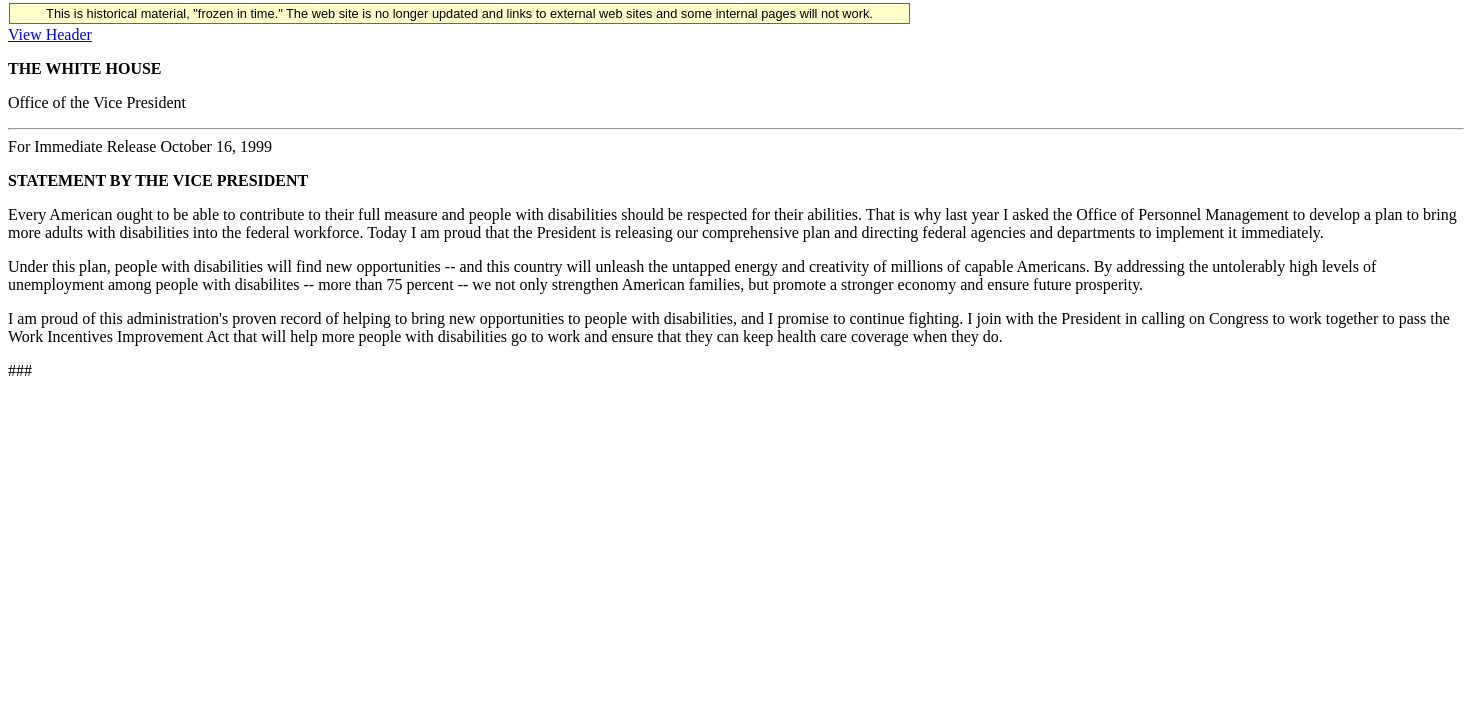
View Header (50, 34)
